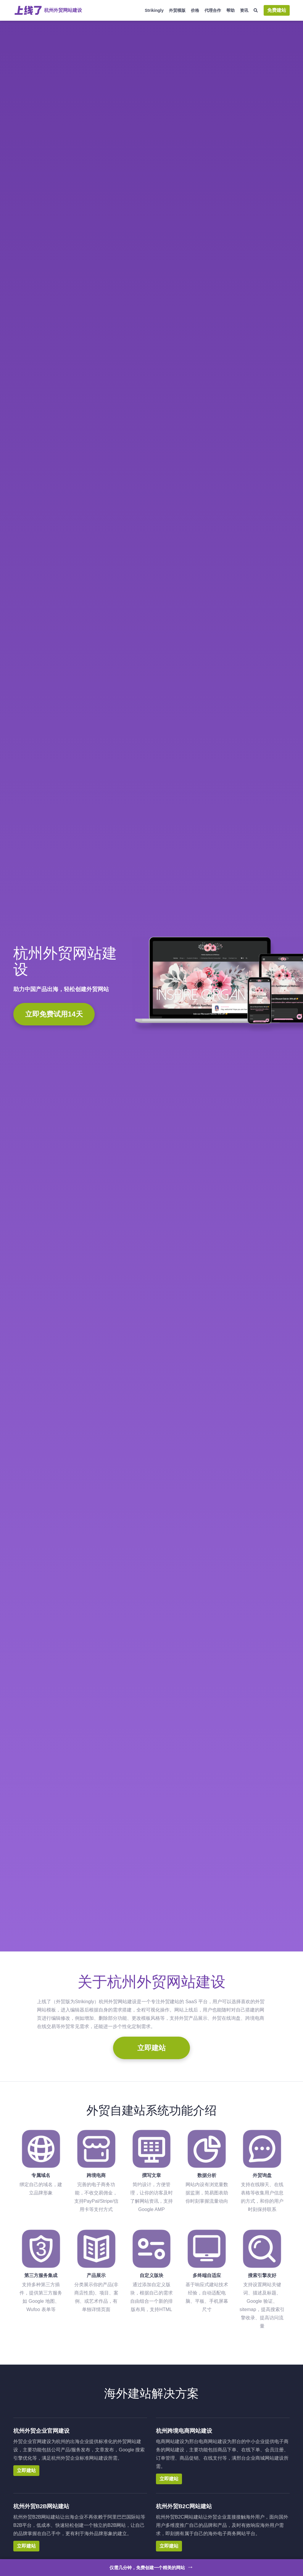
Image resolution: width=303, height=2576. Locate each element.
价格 (195, 10)
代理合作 (212, 10)
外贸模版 (177, 10)
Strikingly (154, 10)
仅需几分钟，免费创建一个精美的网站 (151, 2567)
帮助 (230, 10)
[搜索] (256, 10)
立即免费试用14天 (54, 1014)
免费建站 (276, 10)
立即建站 (151, 2048)
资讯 (244, 10)
